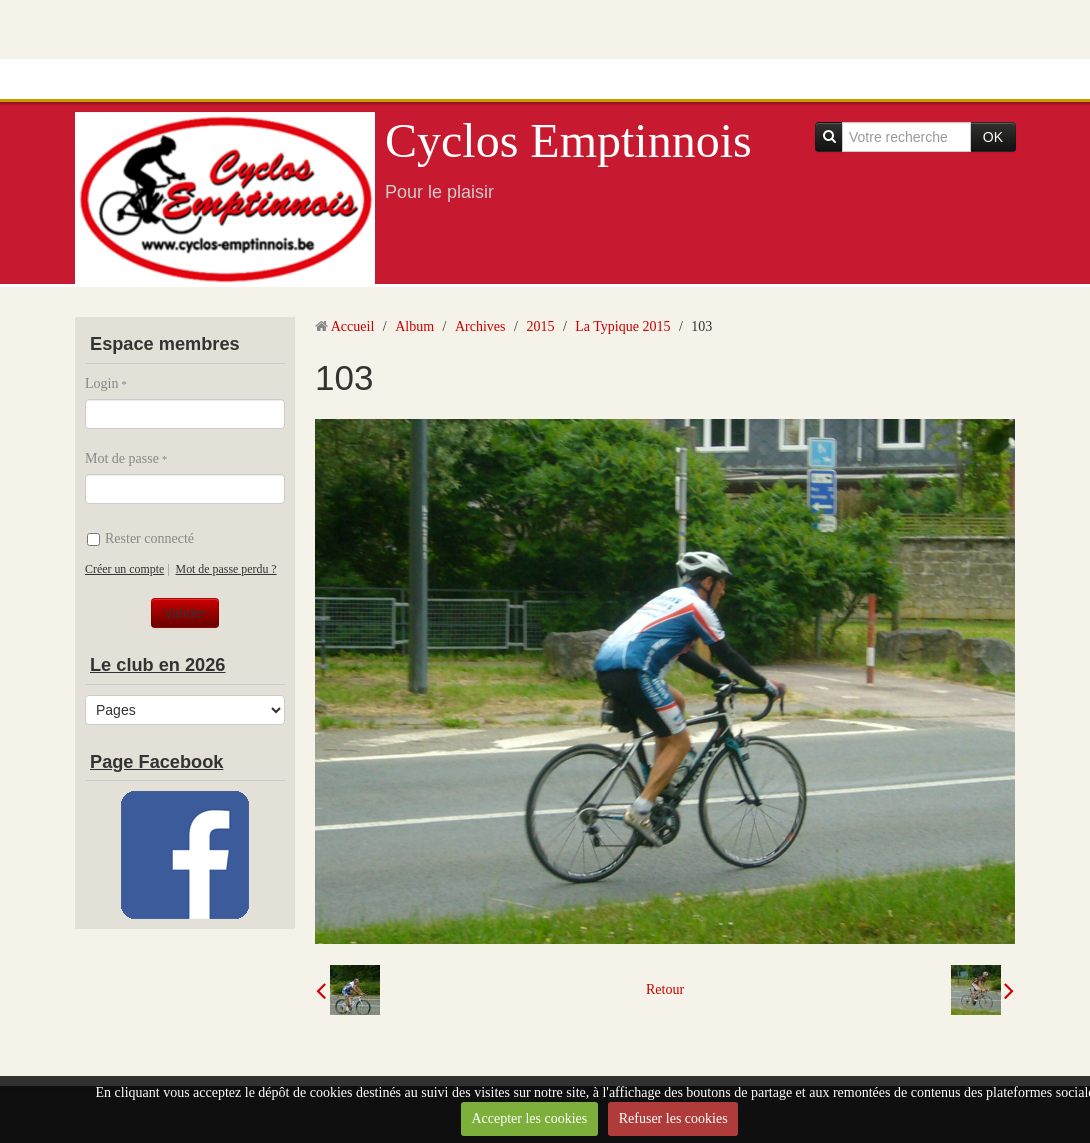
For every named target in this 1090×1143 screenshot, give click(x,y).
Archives (480, 326)
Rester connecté (140, 538)
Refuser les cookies (673, 1118)
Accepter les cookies (529, 1118)
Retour (665, 989)
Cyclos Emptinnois (568, 140)
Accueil (353, 326)
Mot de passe (122, 458)
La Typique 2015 (622, 326)
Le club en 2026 (157, 665)
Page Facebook (156, 762)
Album (414, 326)
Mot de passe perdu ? (226, 569)
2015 (540, 326)
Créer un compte (124, 569)
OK (993, 137)
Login (101, 383)
